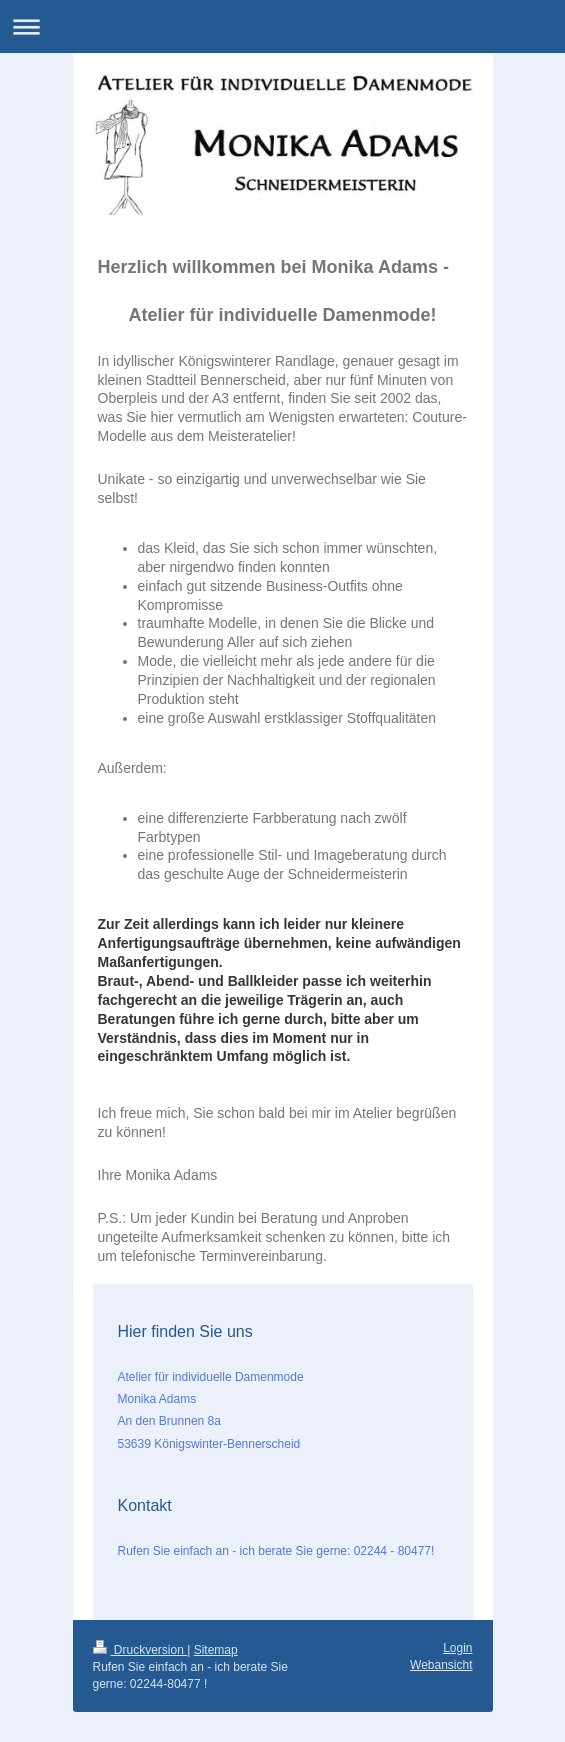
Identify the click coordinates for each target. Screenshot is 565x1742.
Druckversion (140, 1650)
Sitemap (216, 1650)
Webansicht (441, 1665)
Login (457, 1648)
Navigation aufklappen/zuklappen (282, 26)
